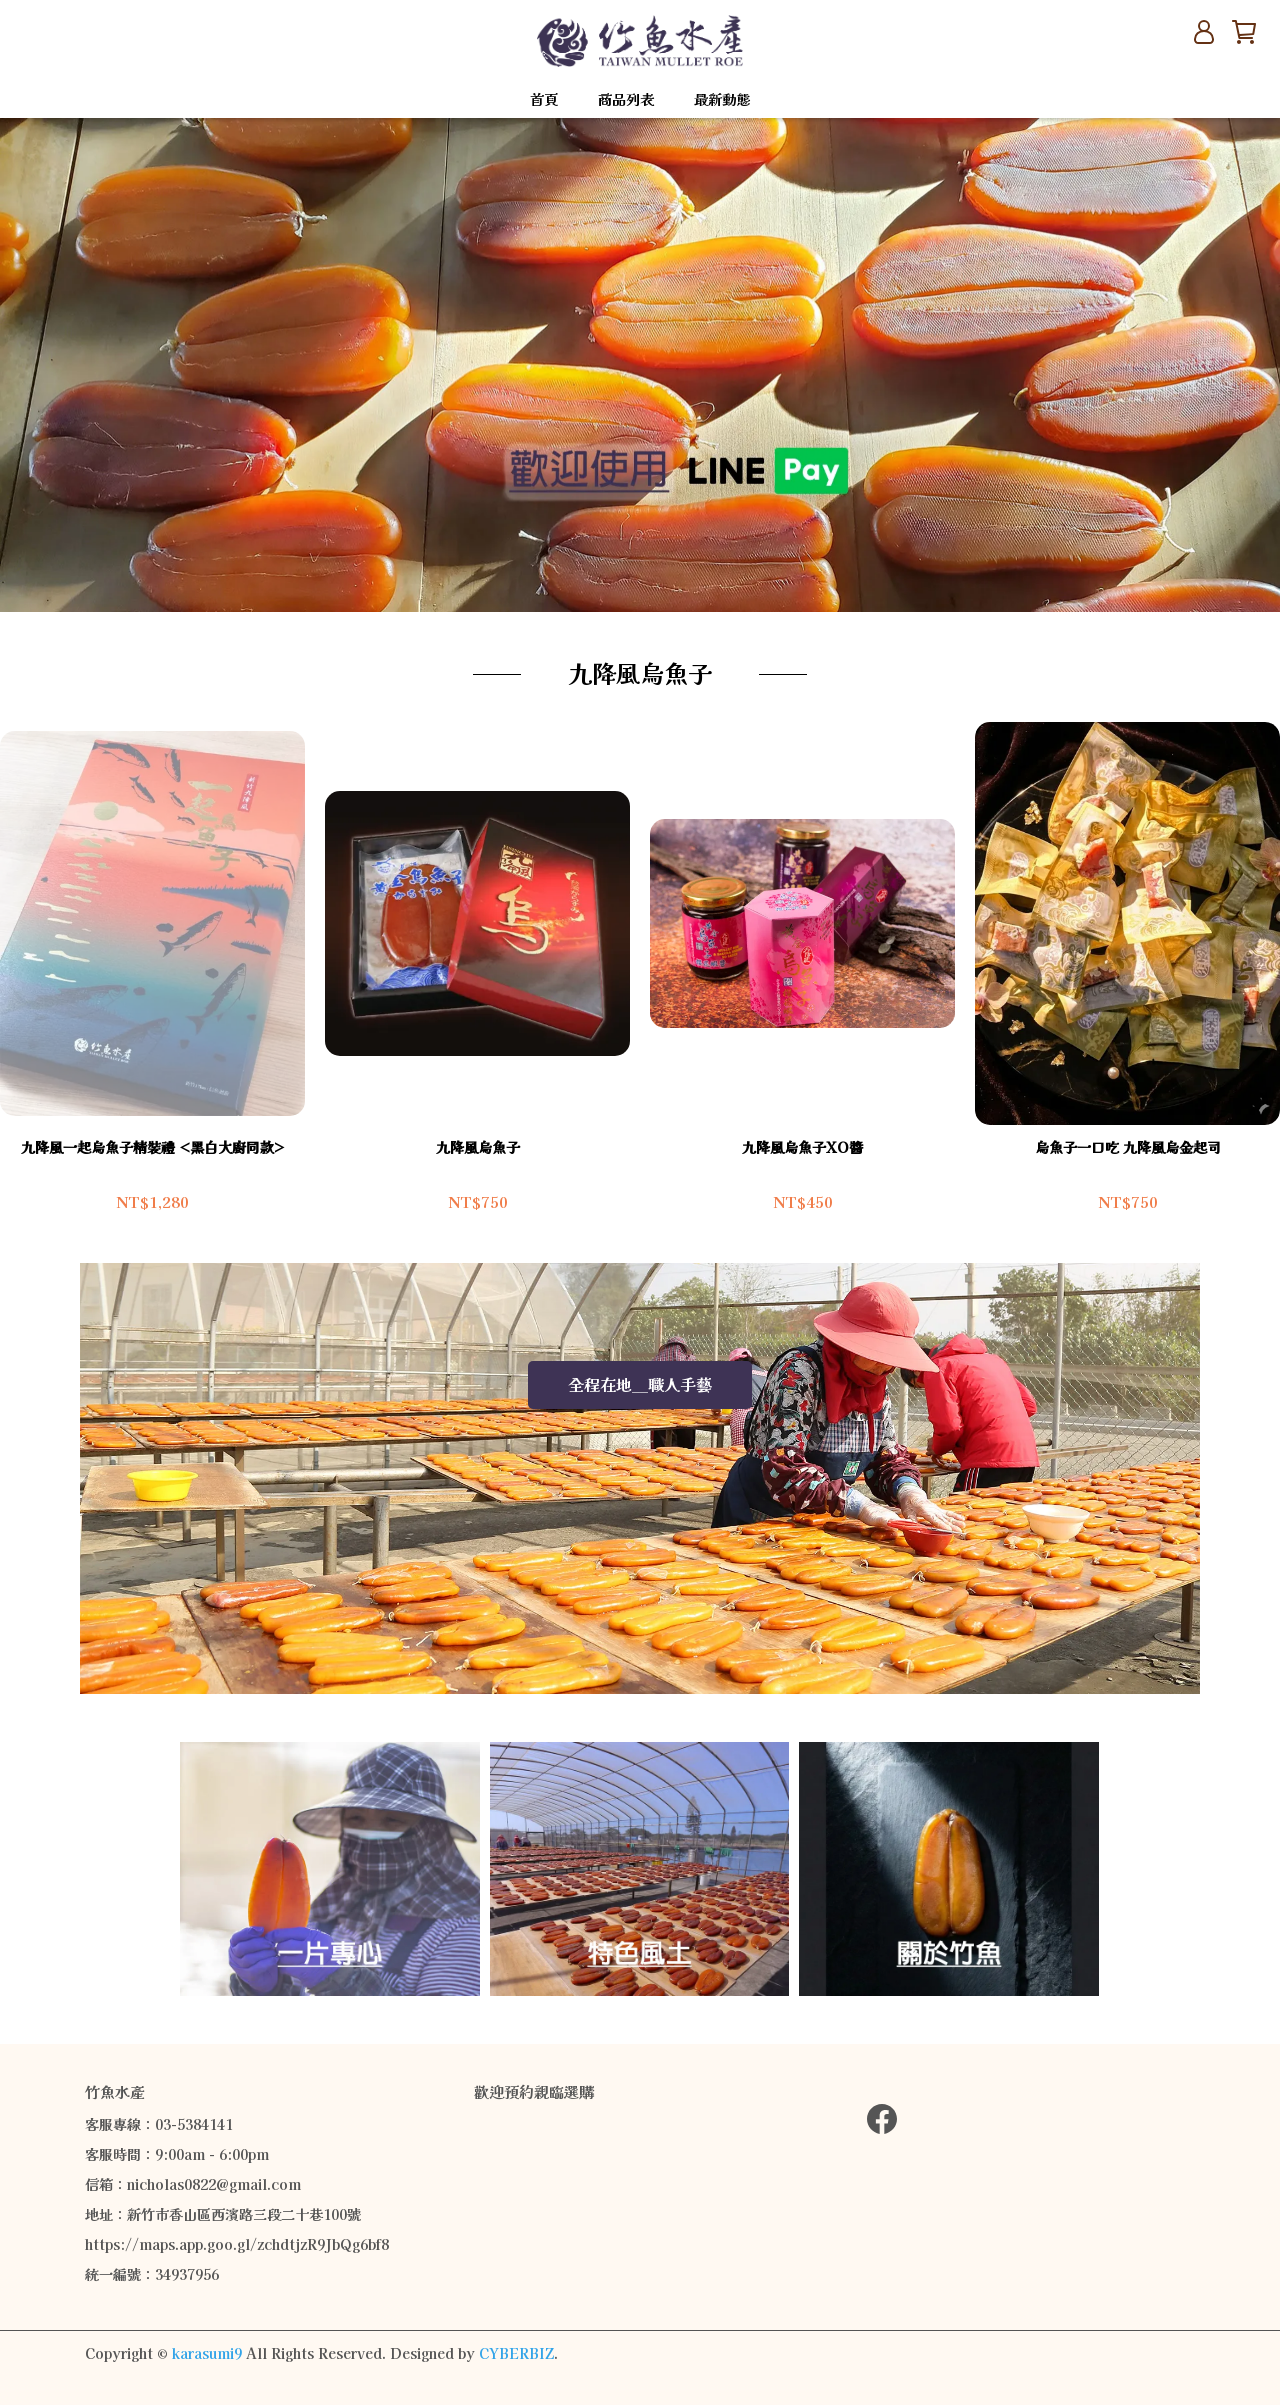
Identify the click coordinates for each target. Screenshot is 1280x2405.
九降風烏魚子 (478, 1148)
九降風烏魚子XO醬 (802, 1148)
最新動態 (722, 99)
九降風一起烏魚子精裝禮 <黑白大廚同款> (153, 1148)
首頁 (544, 99)
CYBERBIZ (516, 2354)
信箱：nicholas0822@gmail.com (193, 2185)
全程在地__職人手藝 (640, 1385)
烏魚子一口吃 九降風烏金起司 (1128, 1148)
